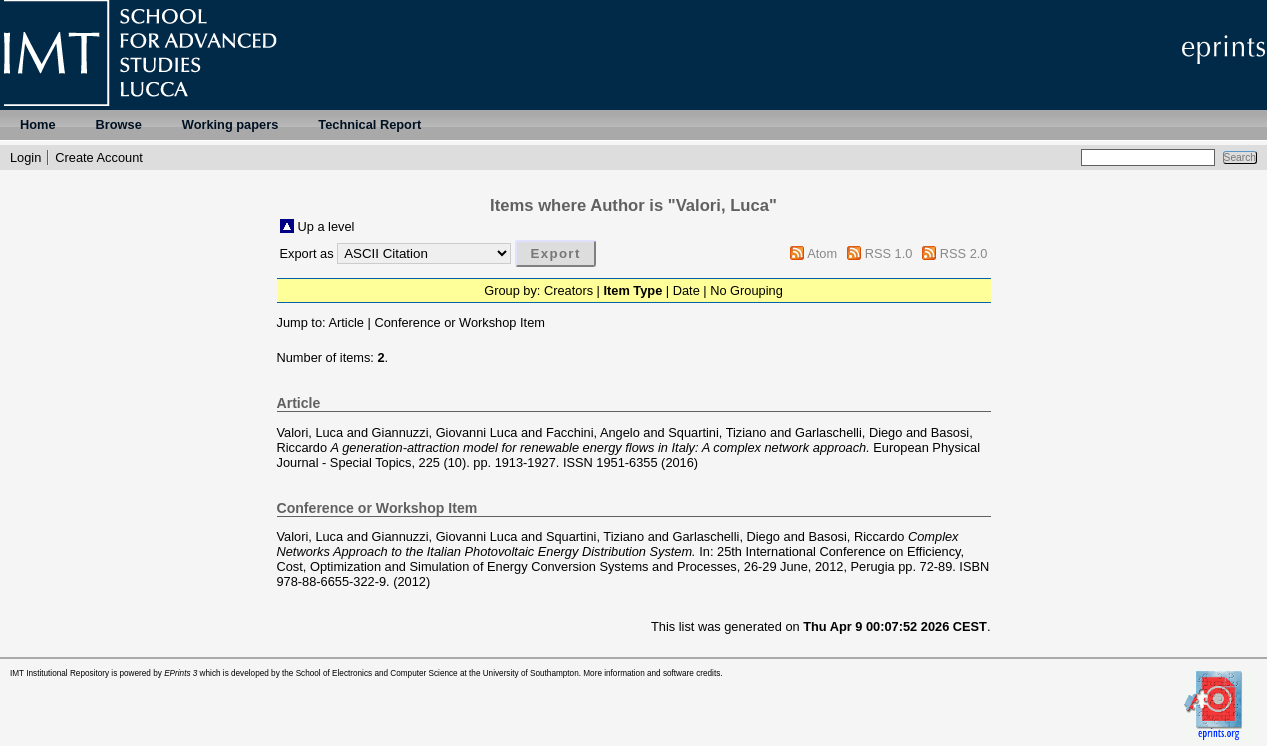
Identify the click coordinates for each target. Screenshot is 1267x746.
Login (25, 157)
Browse (119, 124)
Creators (568, 290)
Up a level (326, 226)
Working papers (230, 124)
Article (346, 322)
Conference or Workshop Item (459, 322)
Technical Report (369, 124)
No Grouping (746, 290)
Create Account (99, 157)
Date (686, 290)
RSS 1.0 (889, 253)
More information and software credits (651, 673)
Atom (822, 253)
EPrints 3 (180, 673)
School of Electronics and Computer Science (377, 673)
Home (38, 124)
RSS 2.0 (964, 253)
